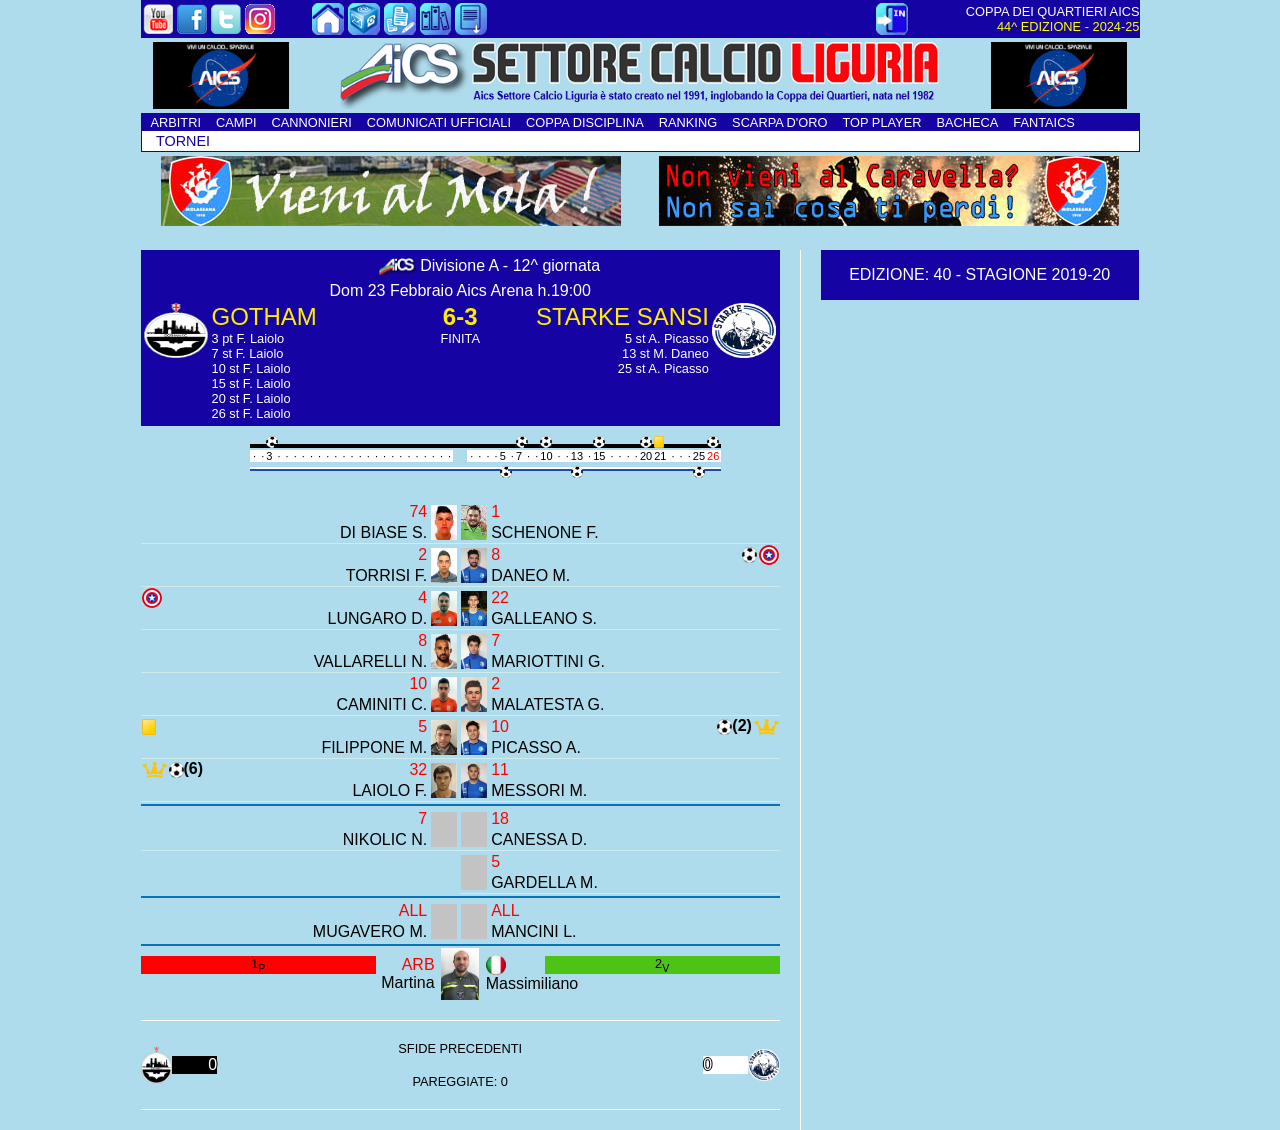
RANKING (688, 122)
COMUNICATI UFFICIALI (439, 122)
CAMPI (236, 122)
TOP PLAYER (881, 122)
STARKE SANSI (622, 316)
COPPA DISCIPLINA (585, 122)
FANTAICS (1044, 122)
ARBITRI (176, 122)
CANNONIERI (312, 122)
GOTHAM (264, 316)
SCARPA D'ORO (779, 122)
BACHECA (967, 122)
